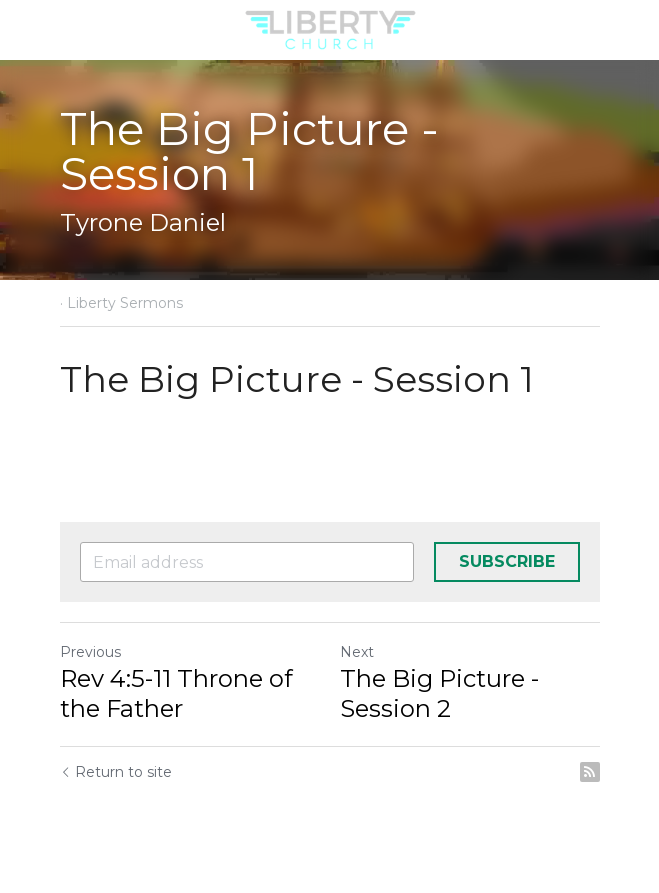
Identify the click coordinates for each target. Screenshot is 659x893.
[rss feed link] (590, 772)
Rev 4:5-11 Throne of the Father (176, 693)
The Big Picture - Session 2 (439, 693)
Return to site (116, 772)
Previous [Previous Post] (90, 652)
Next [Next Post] (357, 652)
